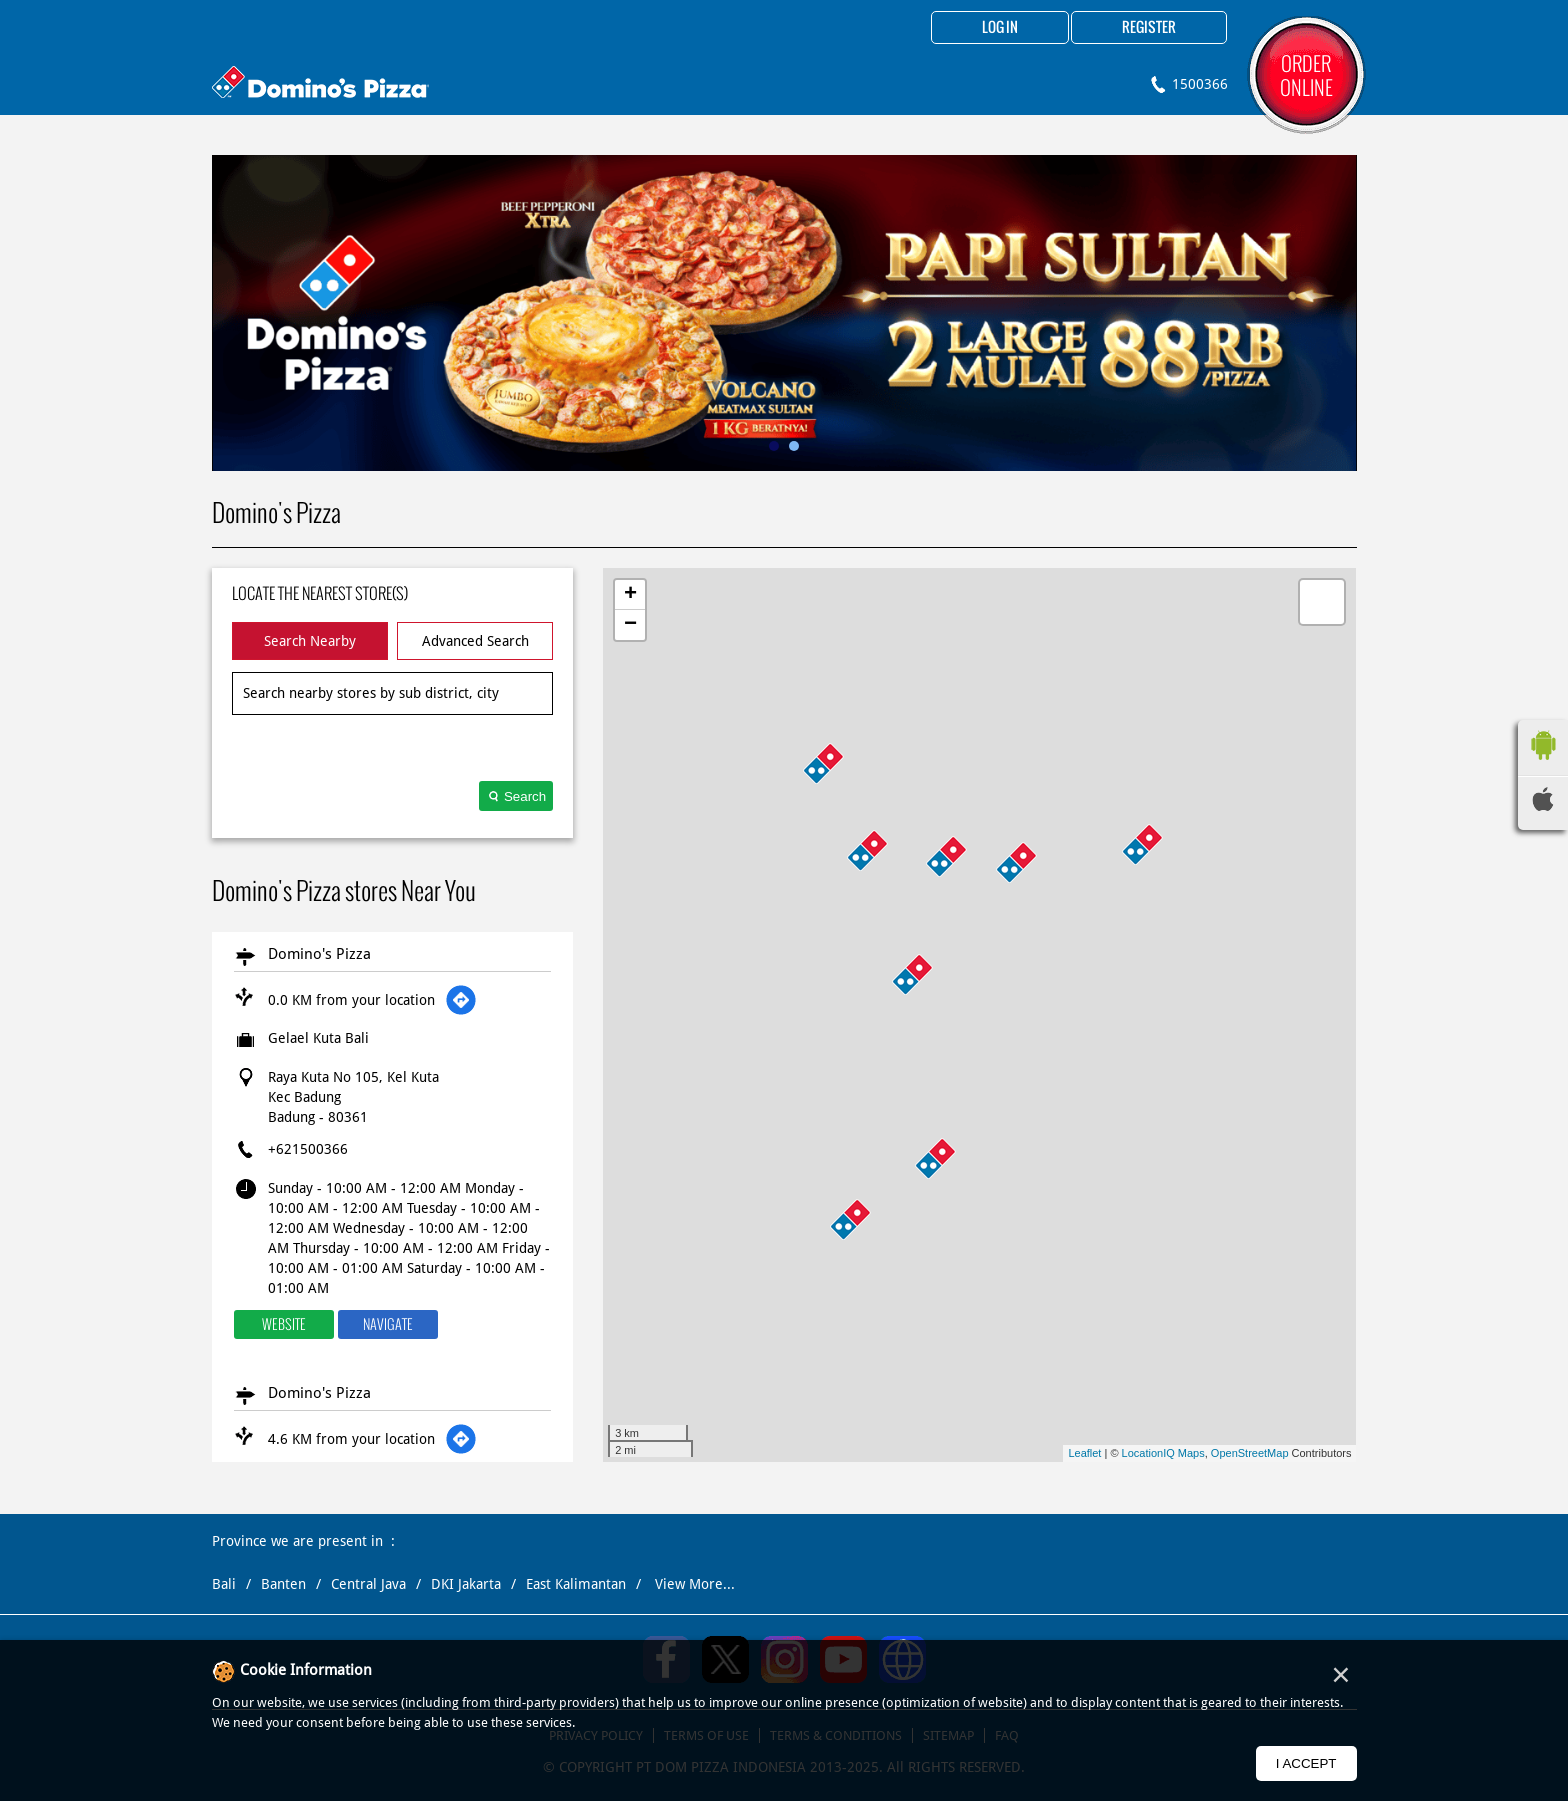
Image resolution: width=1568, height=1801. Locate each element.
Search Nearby (310, 641)
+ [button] (630, 595)
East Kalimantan (576, 1584)
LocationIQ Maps (1163, 1453)
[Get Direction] (461, 1000)
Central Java (368, 1584)
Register (1149, 28)
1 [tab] (774, 446)
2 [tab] (794, 446)
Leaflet (1084, 1453)
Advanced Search (475, 641)
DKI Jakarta (466, 1584)
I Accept (1306, 1763)
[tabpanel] (784, 313)
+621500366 (308, 1149)
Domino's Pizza (319, 954)
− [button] (630, 625)
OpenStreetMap (1250, 1453)
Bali (224, 1584)
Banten (283, 1584)
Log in (1000, 28)
